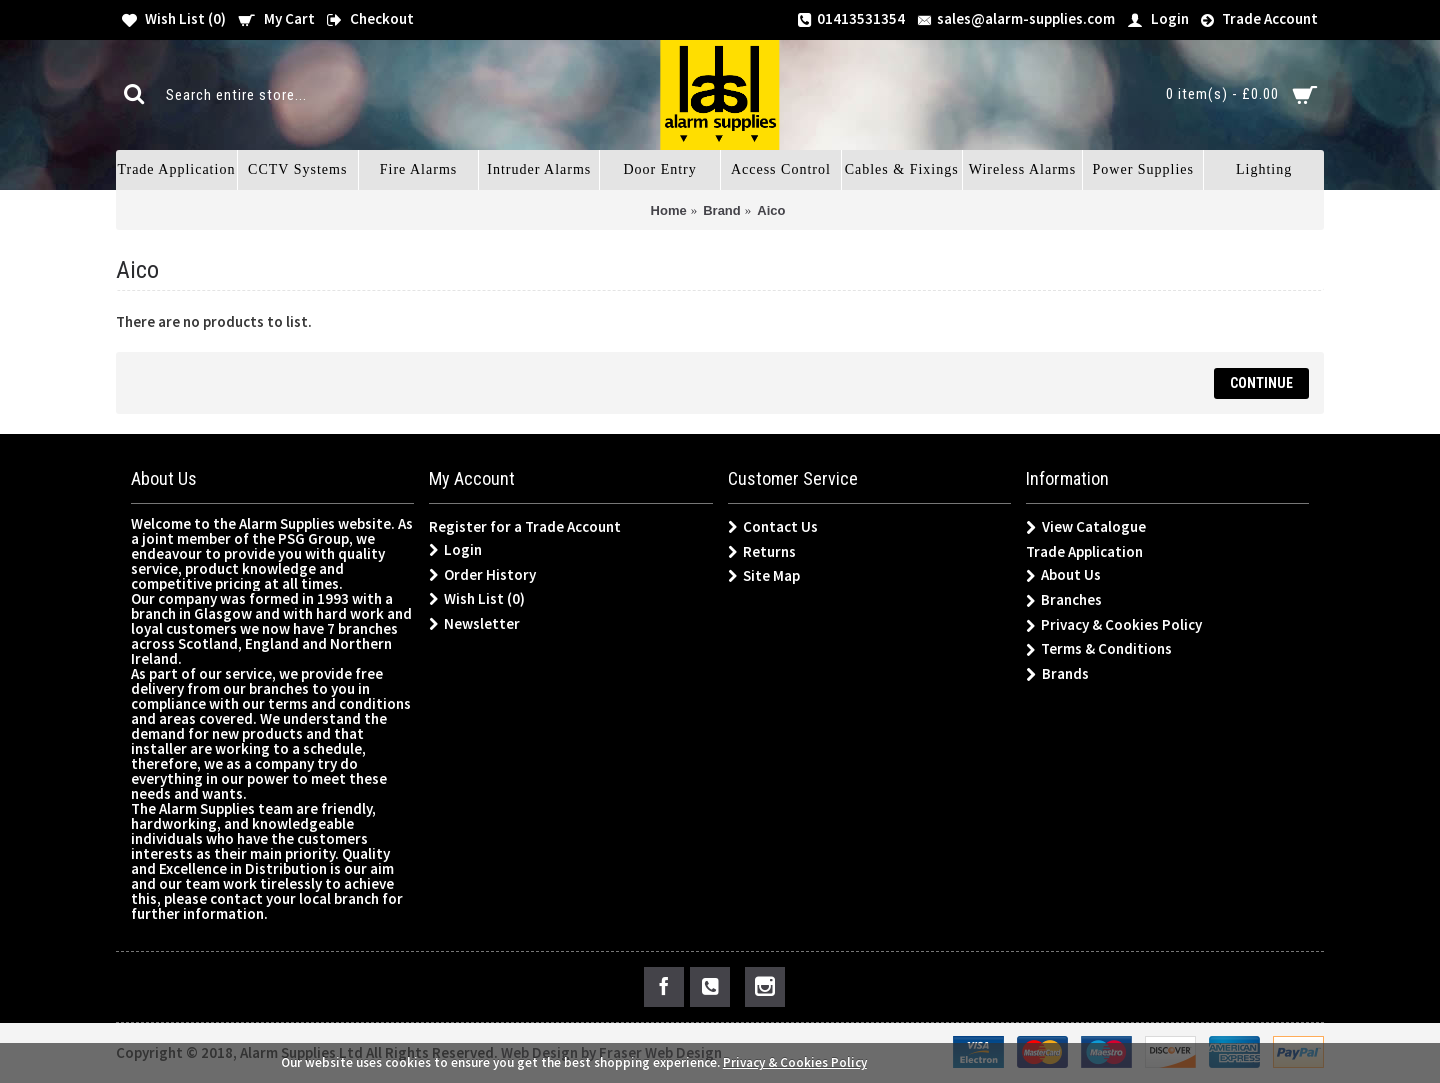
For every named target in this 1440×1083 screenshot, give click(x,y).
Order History (482, 575)
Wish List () (477, 599)
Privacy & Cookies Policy (1114, 625)
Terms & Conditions (1099, 649)
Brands (1057, 674)
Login (455, 550)
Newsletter (474, 624)
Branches (1064, 600)
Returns (762, 552)
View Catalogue (1086, 527)
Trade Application (1084, 551)
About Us (1063, 575)
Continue (1261, 383)
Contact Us (773, 527)
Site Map (764, 576)
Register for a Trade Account (525, 526)
